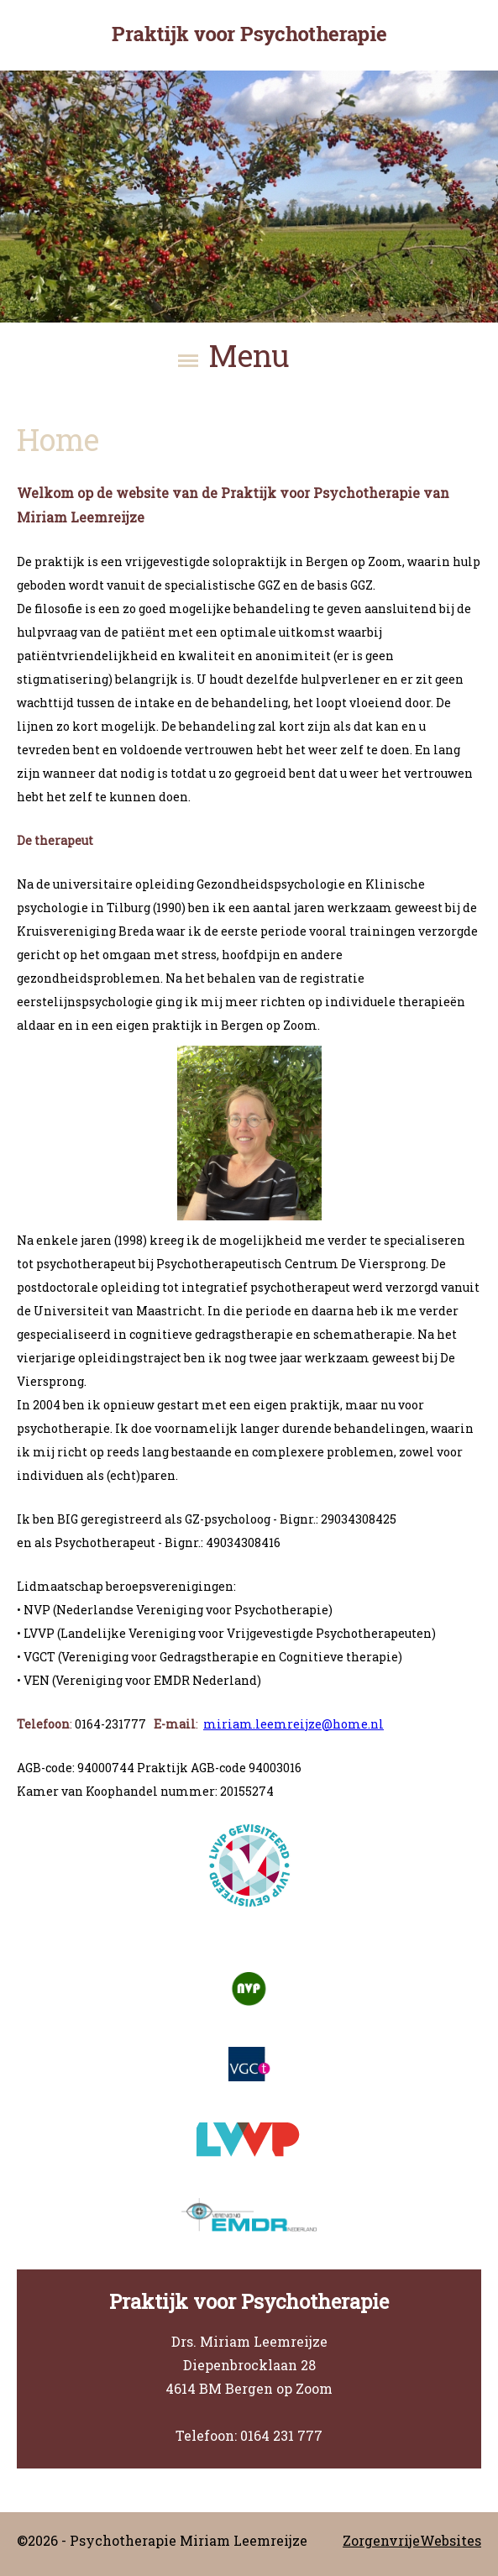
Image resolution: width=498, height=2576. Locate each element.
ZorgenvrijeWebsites (412, 2540)
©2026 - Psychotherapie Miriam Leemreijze (162, 2540)
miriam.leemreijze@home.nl (293, 1724)
